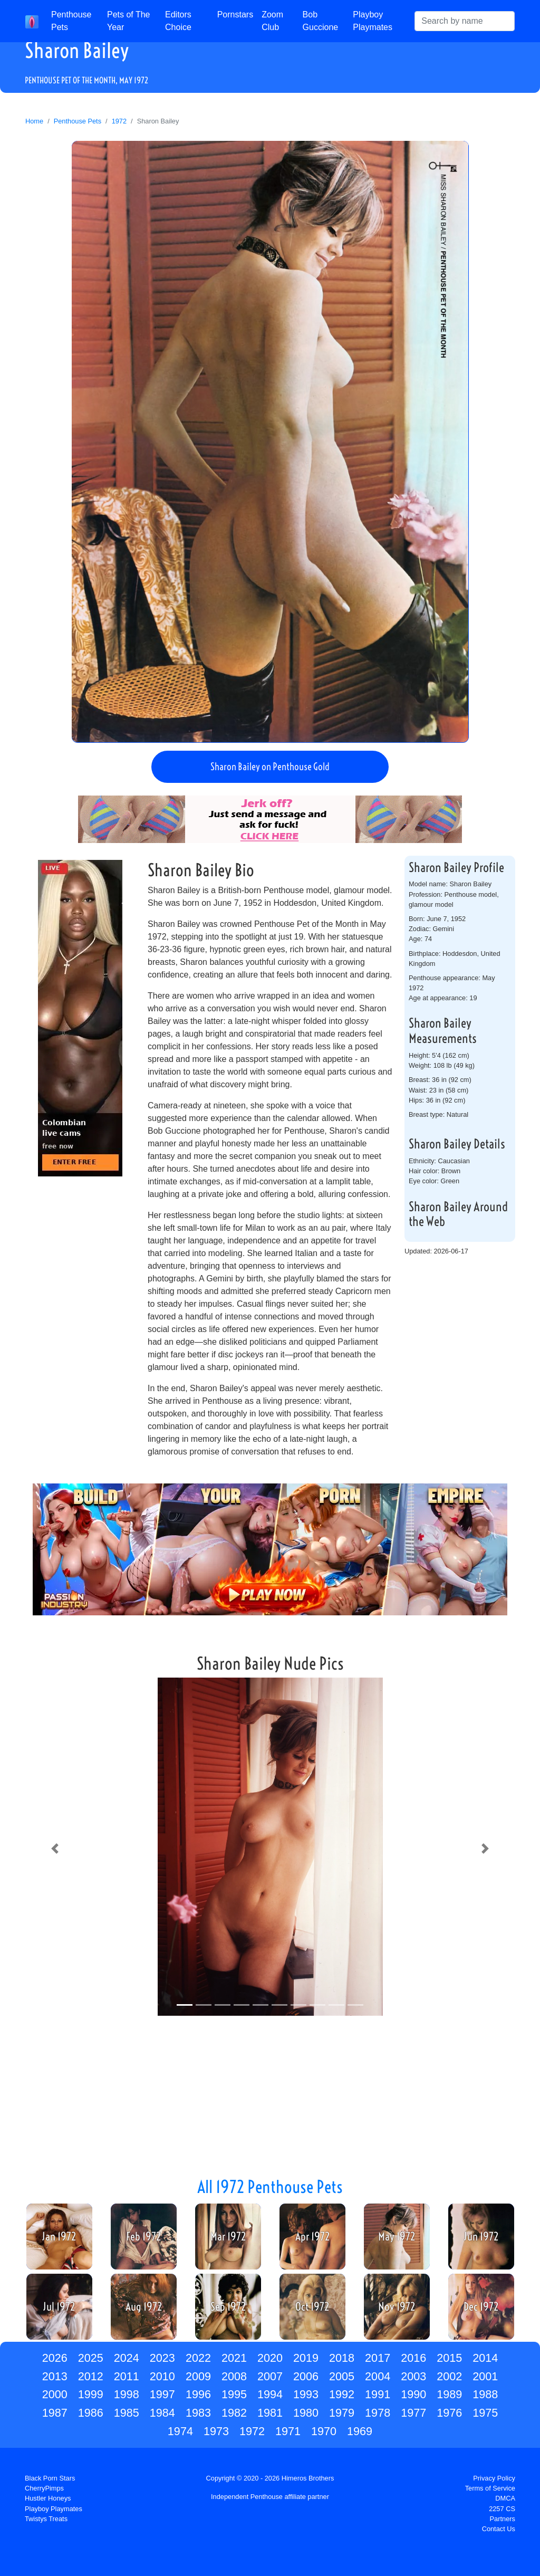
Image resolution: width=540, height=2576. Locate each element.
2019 (306, 2357)
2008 (234, 2376)
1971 (288, 2431)
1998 (126, 2394)
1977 (413, 2412)
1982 (234, 2412)
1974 (180, 2431)
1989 (449, 2394)
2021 (234, 2357)
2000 (55, 2394)
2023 (162, 2357)
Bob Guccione (321, 21)
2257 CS (502, 2509)
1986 (90, 2412)
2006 (306, 2376)
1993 (306, 2394)
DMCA (505, 2498)
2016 (413, 2357)
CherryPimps (44, 2488)
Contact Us (498, 2529)
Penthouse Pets (71, 21)
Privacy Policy (494, 2478)
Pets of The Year (128, 21)
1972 (119, 121)
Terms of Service (490, 2488)
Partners (502, 2519)
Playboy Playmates (372, 21)
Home (34, 121)
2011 (126, 2376)
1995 (234, 2394)
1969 (359, 2431)
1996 (198, 2394)
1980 (306, 2412)
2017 (377, 2357)
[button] (55, 1848)
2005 (341, 2376)
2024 (126, 2357)
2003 (413, 2376)
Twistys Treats (46, 2519)
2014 (485, 2357)
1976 (449, 2412)
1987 (55, 2412)
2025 (90, 2357)
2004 (377, 2376)
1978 (377, 2412)
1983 (198, 2412)
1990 (413, 2394)
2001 (485, 2376)
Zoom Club (272, 21)
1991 (377, 2394)
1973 (216, 2431)
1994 (270, 2394)
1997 (162, 2394)
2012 (90, 2376)
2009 (198, 2376)
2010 (162, 2376)
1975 (485, 2412)
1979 (341, 2412)
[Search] (464, 21)
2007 (270, 2376)
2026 (55, 2357)
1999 (90, 2394)
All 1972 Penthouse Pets (270, 2186)
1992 (341, 2394)
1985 (126, 2412)
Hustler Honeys (48, 2498)
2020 (270, 2357)
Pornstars (235, 14)
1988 (485, 2394)
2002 (449, 2376)
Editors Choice (178, 21)
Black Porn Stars (50, 2478)
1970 (323, 2431)
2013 (55, 2376)
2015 (449, 2357)
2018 (341, 2357)
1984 (162, 2412)
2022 (198, 2357)
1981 (270, 2412)
